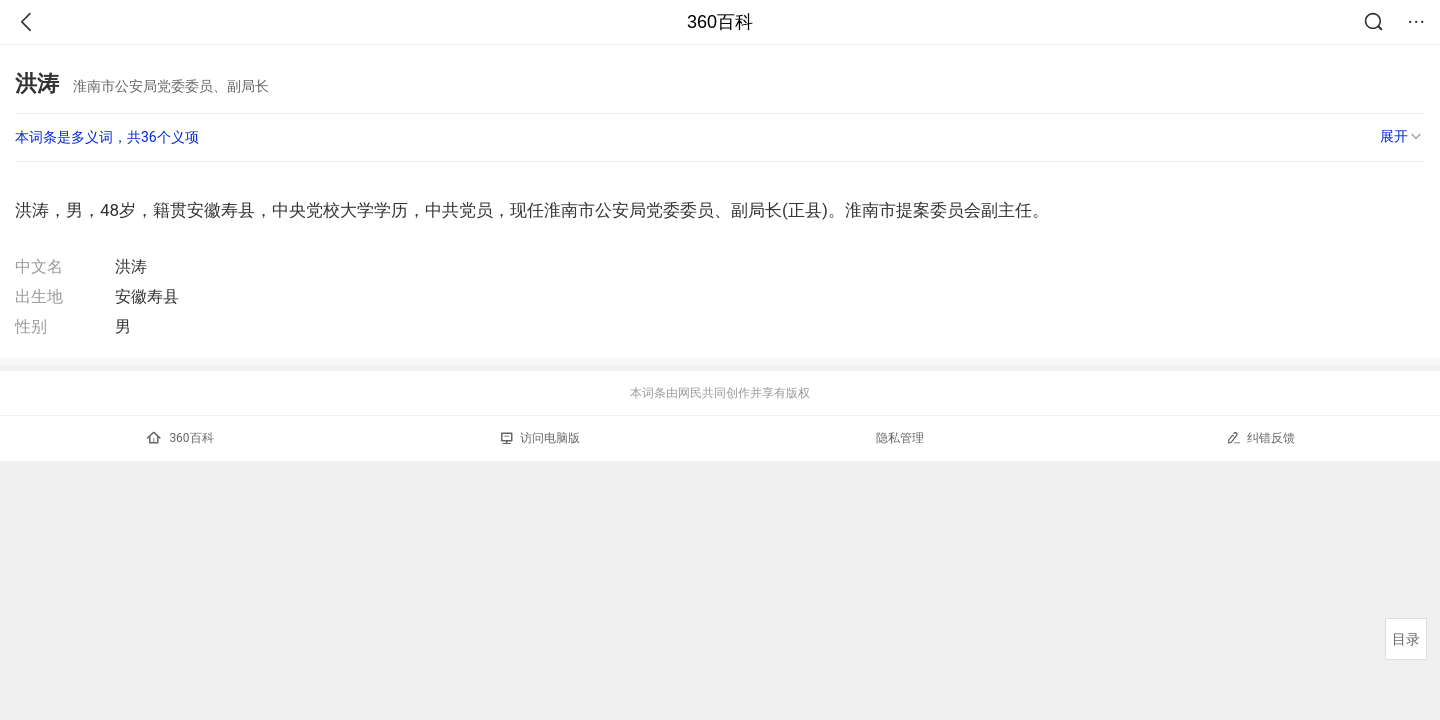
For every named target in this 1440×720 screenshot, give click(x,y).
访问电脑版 (540, 438)
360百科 (720, 22)
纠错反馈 (1260, 437)
